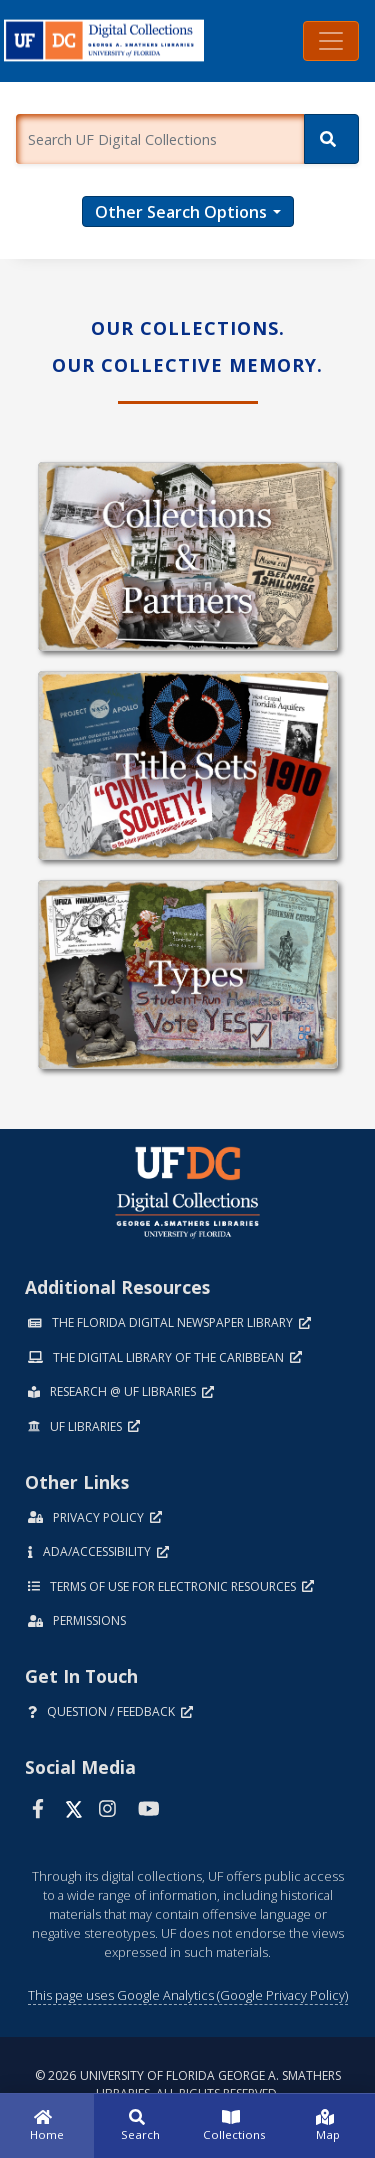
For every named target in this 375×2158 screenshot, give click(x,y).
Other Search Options (181, 212)
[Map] (328, 2126)
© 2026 (188, 2084)
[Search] (331, 139)
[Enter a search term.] (160, 139)
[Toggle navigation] (331, 41)
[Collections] (235, 2126)
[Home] (47, 2126)
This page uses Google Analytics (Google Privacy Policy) (188, 1995)
